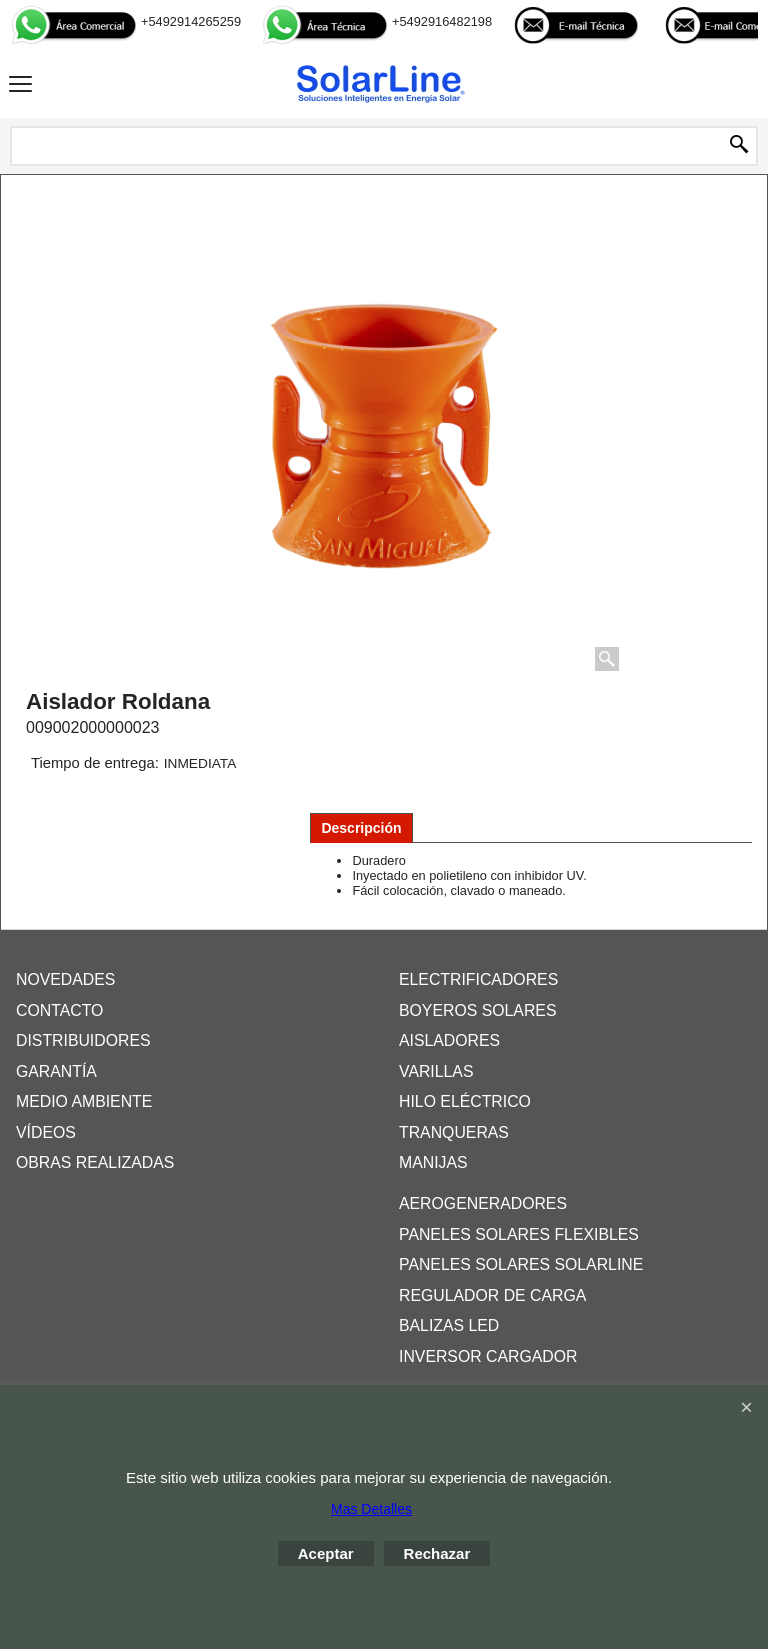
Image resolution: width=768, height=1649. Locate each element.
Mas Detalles (371, 1509)
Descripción (361, 828)
